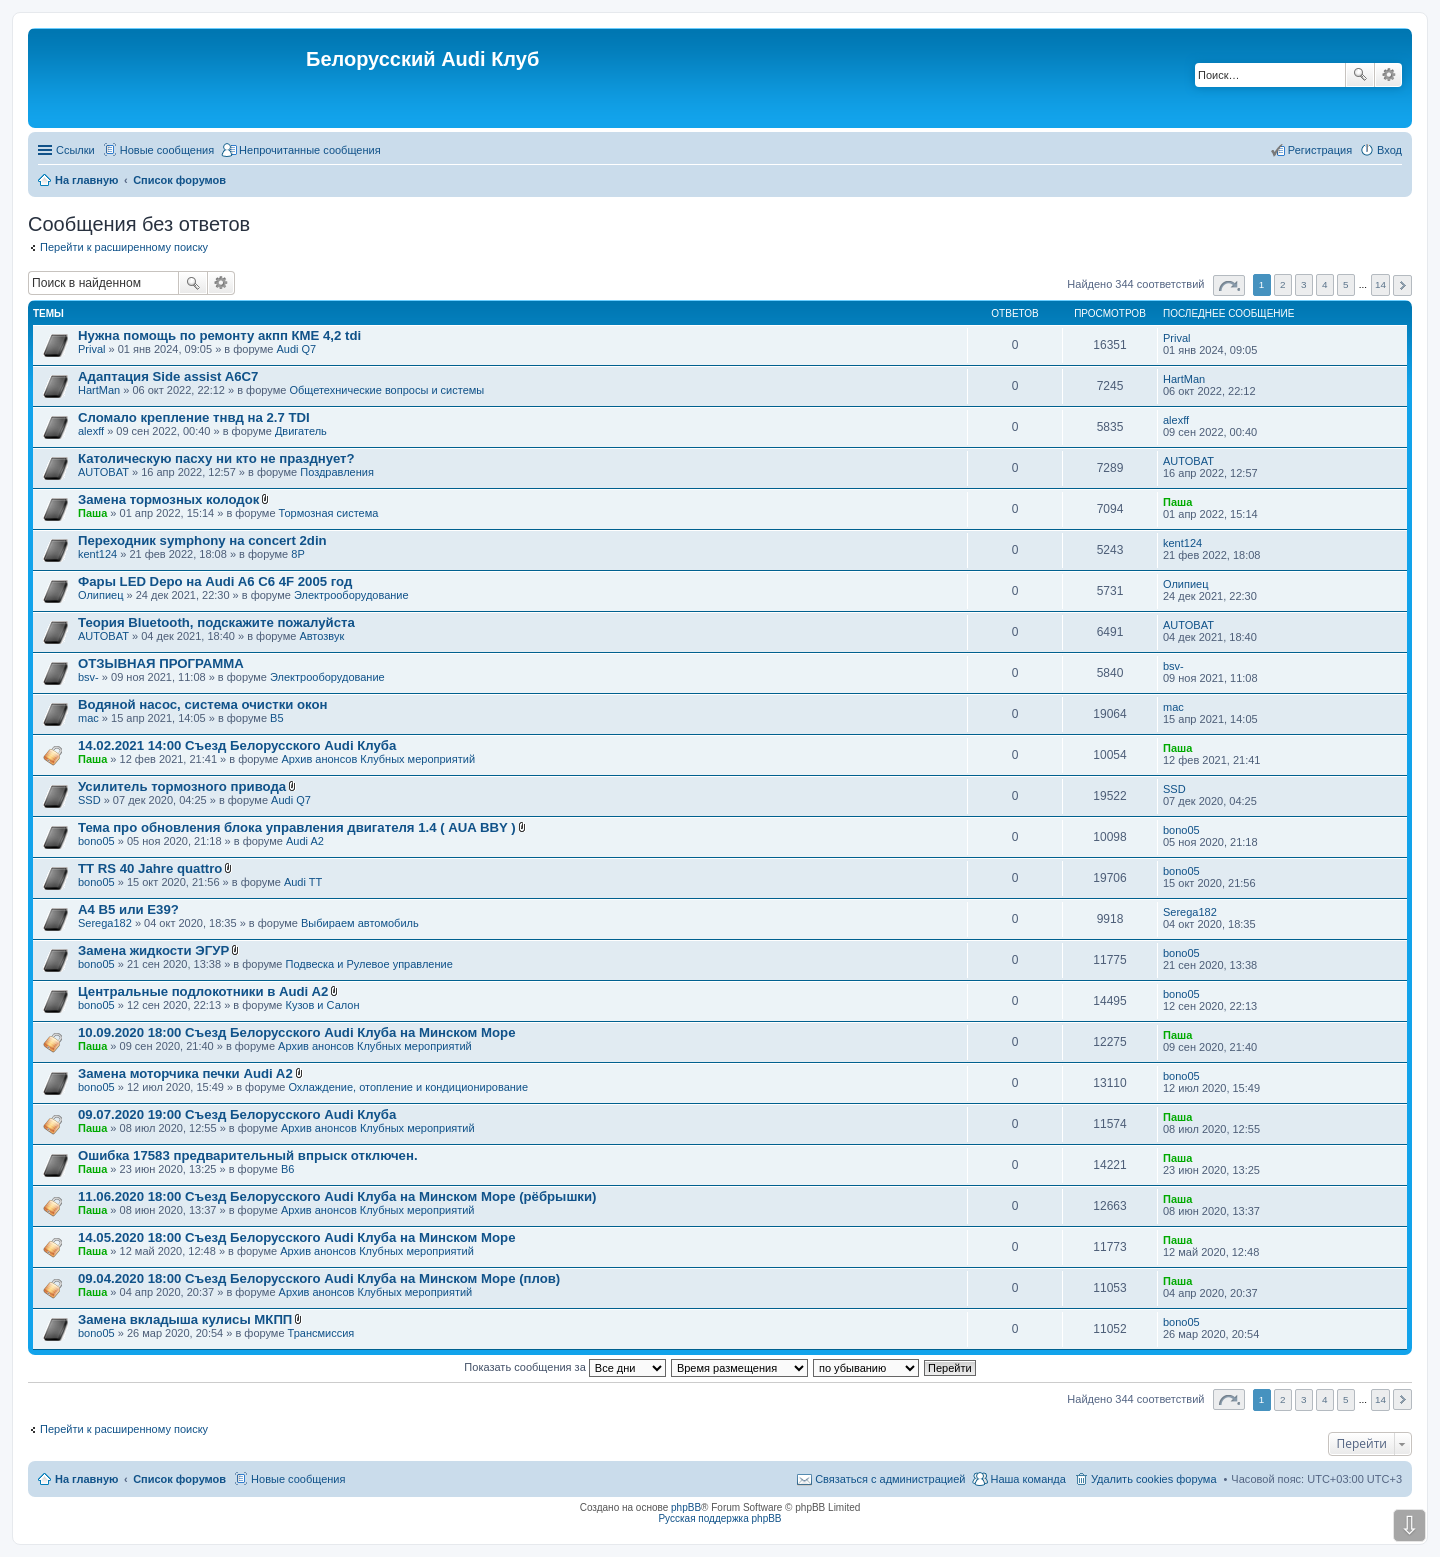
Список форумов (179, 1479)
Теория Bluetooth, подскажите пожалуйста (216, 622)
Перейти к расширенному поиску (124, 247)
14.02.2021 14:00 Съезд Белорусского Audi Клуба (237, 745)
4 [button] (1325, 284)
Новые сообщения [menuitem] (167, 150)
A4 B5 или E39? (128, 909)
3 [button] (1304, 284)
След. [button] (1402, 285)
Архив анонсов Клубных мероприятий (378, 759)
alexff (91, 431)
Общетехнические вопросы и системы (386, 390)
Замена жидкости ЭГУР (153, 950)
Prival (92, 349)
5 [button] (1346, 284)
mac (88, 718)
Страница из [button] (1229, 285)
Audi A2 (305, 841)
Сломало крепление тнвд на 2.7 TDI (194, 417)
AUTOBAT (103, 472)
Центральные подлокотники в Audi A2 (203, 991)
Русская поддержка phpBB (719, 1518)
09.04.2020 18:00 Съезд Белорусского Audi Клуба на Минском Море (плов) (319, 1278)
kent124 (97, 554)
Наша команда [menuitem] (1027, 1479)
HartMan (99, 390)
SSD (89, 800)
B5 (276, 718)
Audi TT (303, 882)
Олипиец (101, 595)
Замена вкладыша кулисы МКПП (185, 1319)
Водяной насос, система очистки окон (203, 704)
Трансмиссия (321, 1333)
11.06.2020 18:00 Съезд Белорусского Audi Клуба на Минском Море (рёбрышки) (337, 1196)
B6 (287, 1169)
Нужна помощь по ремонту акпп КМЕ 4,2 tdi (219, 335)
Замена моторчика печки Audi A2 (185, 1073)
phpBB (686, 1507)
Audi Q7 (296, 349)
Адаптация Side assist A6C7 (168, 376)
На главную (86, 1479)
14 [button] (1380, 284)
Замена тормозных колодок (168, 499)
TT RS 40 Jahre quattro (150, 868)
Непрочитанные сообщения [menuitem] (310, 150)
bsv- (88, 677)
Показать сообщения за (564, 1367)
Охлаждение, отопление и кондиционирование (408, 1087)
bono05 (96, 841)
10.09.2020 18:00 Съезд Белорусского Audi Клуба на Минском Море (296, 1032)
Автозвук (321, 636)
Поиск (1360, 75)
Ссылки (75, 150)
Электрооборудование (351, 595)
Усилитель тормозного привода (182, 786)
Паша (92, 513)
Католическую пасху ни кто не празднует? (216, 458)
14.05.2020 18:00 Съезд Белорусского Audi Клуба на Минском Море (296, 1237)
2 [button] (1283, 284)
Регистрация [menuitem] (1320, 150)
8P (297, 554)
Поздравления (337, 472)
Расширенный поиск (1388, 75)
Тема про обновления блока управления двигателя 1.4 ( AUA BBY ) (297, 827)
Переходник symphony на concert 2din (202, 540)
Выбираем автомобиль (360, 923)
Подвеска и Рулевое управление (369, 964)
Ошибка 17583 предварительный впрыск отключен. (248, 1155)
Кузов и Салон (323, 1005)
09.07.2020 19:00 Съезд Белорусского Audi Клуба (237, 1114)
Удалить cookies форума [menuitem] (1154, 1479)
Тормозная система (329, 513)
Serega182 (105, 923)
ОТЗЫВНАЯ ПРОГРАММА (161, 663)
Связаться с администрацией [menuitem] (890, 1479)
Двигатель (301, 431)
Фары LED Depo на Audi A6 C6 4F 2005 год (215, 581)
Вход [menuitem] (1389, 150)
